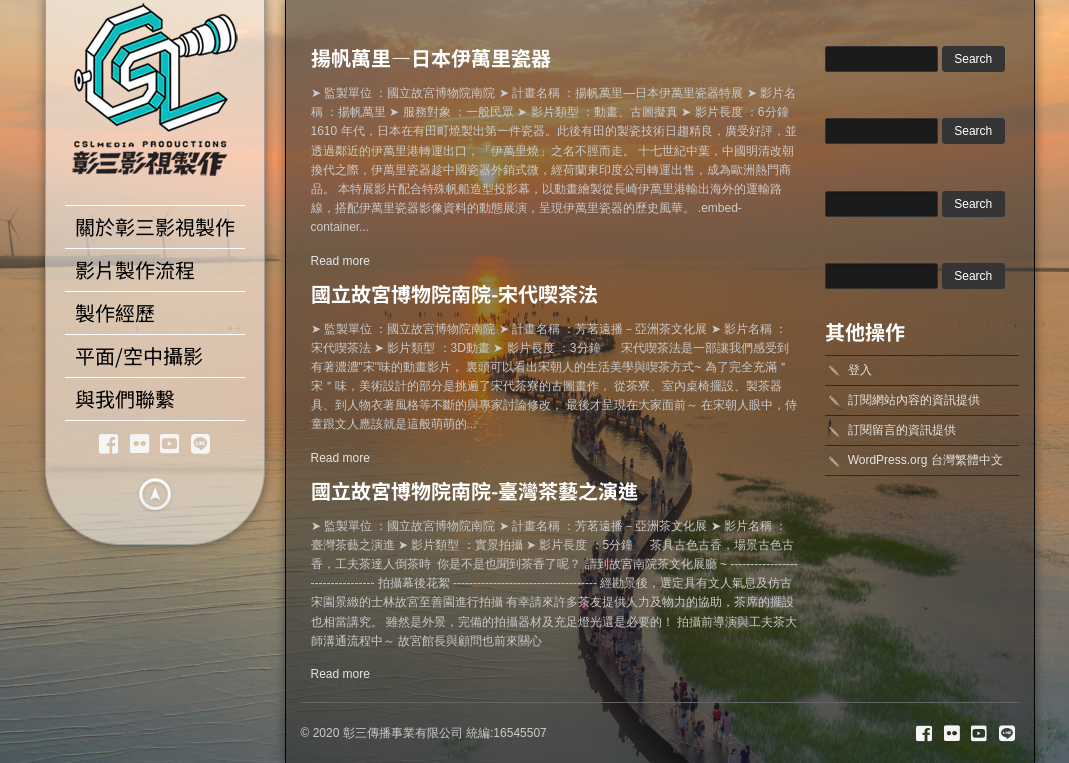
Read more (340, 261)
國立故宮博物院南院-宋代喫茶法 (454, 293)
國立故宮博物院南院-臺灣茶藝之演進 (474, 490)
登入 (860, 370)
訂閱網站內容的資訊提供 (914, 400)
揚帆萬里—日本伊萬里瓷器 (431, 57)
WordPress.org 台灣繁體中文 (925, 460)
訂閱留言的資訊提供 (902, 430)
